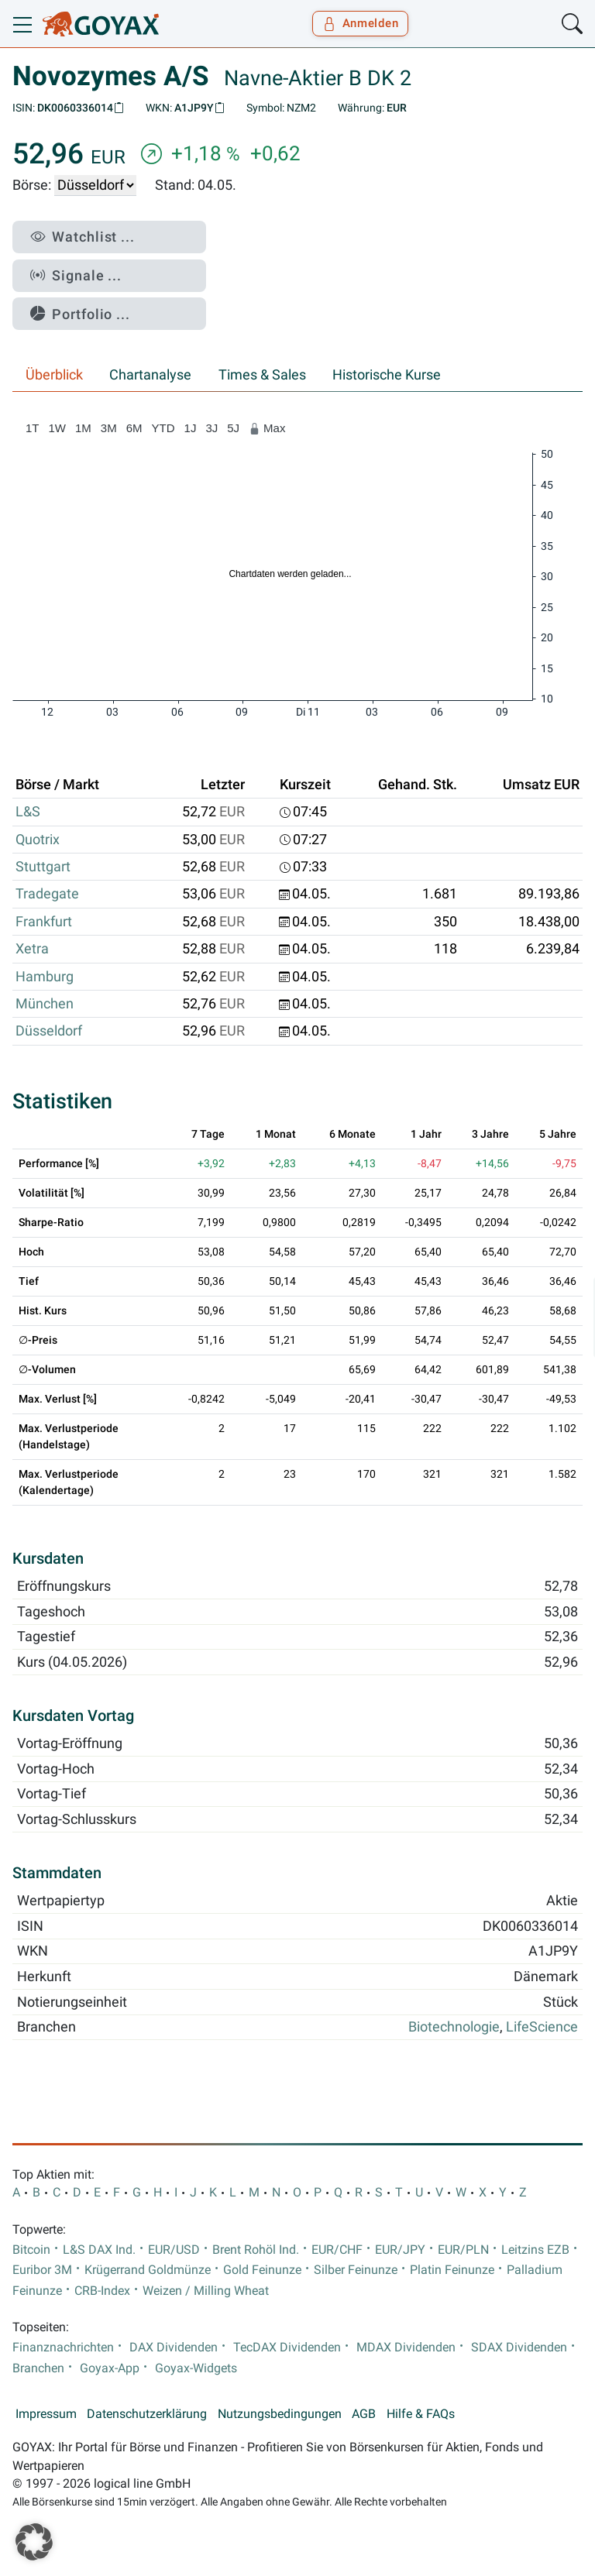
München (44, 1004)
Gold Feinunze (262, 2270)
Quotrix (37, 839)
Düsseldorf (48, 1031)
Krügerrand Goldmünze (147, 2270)
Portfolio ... (80, 314)
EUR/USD (174, 2250)
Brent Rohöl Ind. (255, 2250)
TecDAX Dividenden (287, 2347)
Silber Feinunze (355, 2270)
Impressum (46, 2414)
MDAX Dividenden (406, 2347)
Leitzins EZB (535, 2250)
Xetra (32, 949)
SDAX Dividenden (519, 2347)
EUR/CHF (337, 2250)
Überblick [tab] (54, 375)
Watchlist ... (82, 236)
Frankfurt (43, 921)
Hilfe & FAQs (421, 2414)
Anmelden (360, 23)
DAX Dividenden (173, 2347)
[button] (34, 2542)
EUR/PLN (463, 2250)
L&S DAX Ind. (99, 2250)
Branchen (38, 2368)
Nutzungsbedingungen (280, 2414)
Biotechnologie (454, 2027)
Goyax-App (109, 2368)
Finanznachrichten (63, 2347)
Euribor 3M (42, 2270)
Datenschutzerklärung (147, 2414)
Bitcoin (31, 2250)
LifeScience (542, 2027)
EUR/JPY (400, 2250)
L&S (27, 811)
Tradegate (47, 894)
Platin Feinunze (452, 2270)
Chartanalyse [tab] (150, 375)
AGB (364, 2414)
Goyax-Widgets (196, 2368)
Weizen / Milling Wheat (206, 2291)
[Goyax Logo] (101, 24)
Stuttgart (43, 866)
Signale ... (76, 275)
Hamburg (44, 976)
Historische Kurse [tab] (386, 375)
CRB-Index (102, 2291)
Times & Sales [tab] (262, 375)
